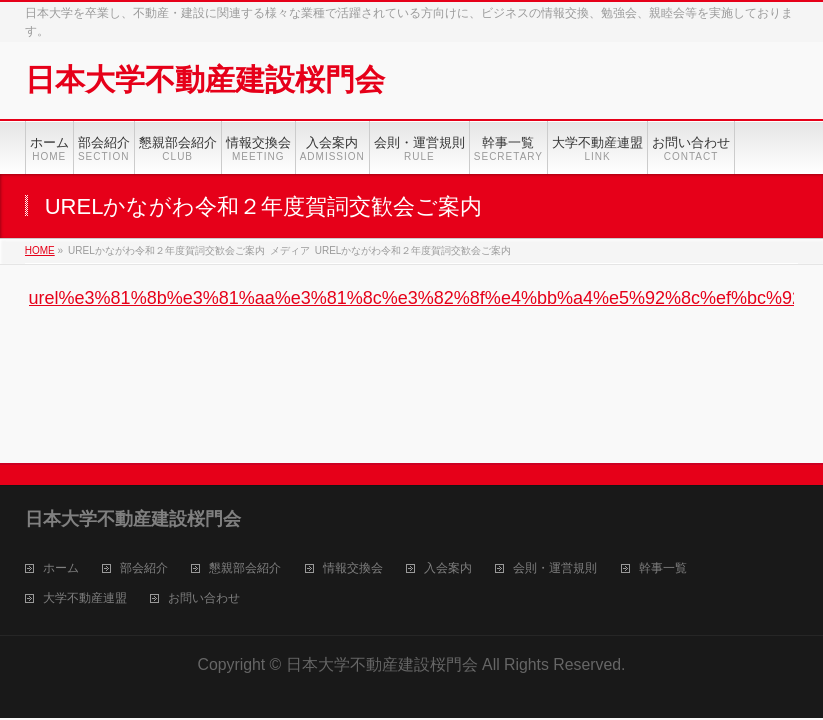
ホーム (61, 568)
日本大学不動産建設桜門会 (205, 79)
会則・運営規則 (555, 568)
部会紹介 (144, 568)
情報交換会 (353, 568)
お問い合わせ (204, 598)
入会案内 (448, 568)
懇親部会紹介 (245, 568)
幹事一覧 (663, 568)
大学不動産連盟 (85, 598)
